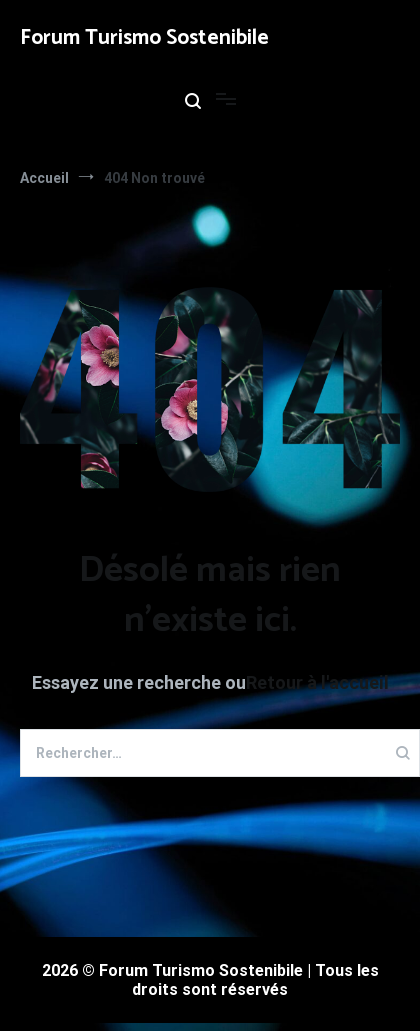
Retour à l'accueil (317, 682)
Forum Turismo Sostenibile (144, 38)
